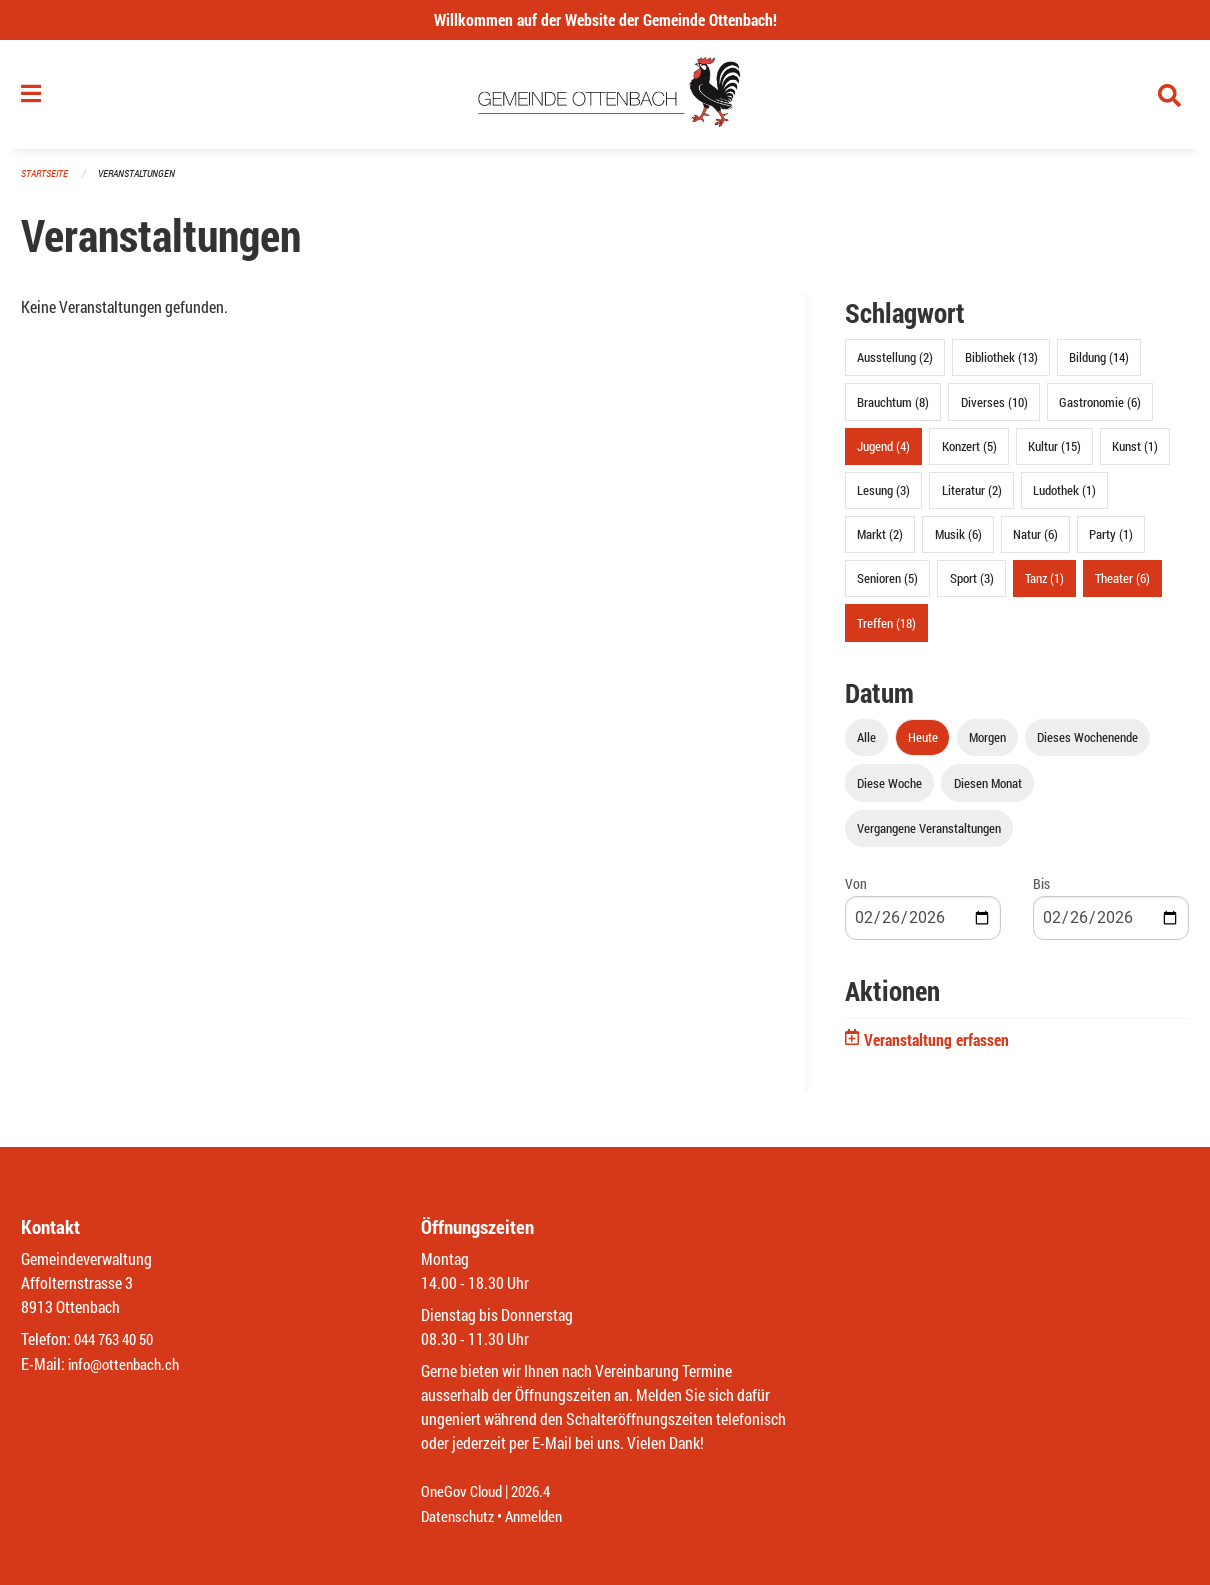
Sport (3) (972, 585)
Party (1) (1111, 541)
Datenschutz (460, 1516)
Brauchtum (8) (893, 408)
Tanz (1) (1044, 585)
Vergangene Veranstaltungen (929, 834)
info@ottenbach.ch (128, 1364)
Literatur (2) (972, 496)
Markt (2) (880, 541)
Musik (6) (958, 541)
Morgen (987, 744)
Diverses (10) (994, 408)
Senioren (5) (887, 585)
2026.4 (539, 1492)
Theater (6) (1122, 585)
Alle (866, 744)
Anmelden (541, 1516)
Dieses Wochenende (1087, 744)
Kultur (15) (1054, 452)
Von (856, 889)
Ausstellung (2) (895, 364)
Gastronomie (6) (1100, 408)
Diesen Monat (988, 789)
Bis (1041, 889)
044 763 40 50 (118, 1340)
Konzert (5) (969, 452)
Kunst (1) (1135, 452)
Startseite (47, 179)
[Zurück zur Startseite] (605, 98)
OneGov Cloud (464, 1492)
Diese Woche (889, 789)
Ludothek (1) (1064, 496)
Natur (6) (1035, 541)
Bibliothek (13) (1001, 364)
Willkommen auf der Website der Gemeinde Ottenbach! (605, 19)
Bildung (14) (1099, 364)
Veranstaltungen (145, 179)
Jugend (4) (883, 452)
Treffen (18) (886, 629)
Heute (923, 744)
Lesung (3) (883, 496)
